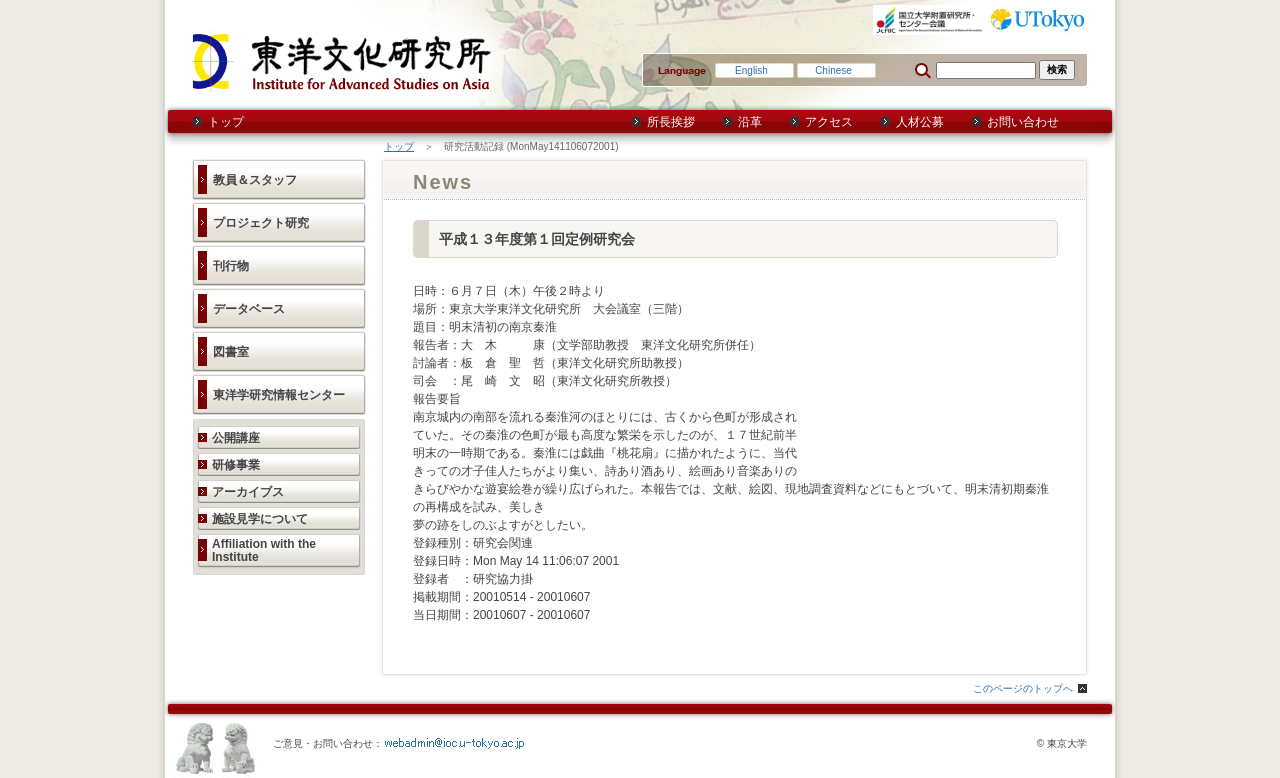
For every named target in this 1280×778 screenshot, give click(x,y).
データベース (249, 309)
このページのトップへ (1023, 688)
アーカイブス (248, 492)
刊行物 (231, 266)
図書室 (231, 352)
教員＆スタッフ (255, 180)
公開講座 (236, 438)
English (751, 70)
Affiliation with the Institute (264, 550)
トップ (226, 122)
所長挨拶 (671, 122)
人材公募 (920, 122)
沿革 (750, 122)
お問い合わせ (1023, 122)
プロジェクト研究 (261, 223)
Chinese (833, 70)
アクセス (829, 122)
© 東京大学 (1062, 743)
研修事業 (236, 465)
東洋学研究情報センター (279, 395)
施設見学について (260, 519)
